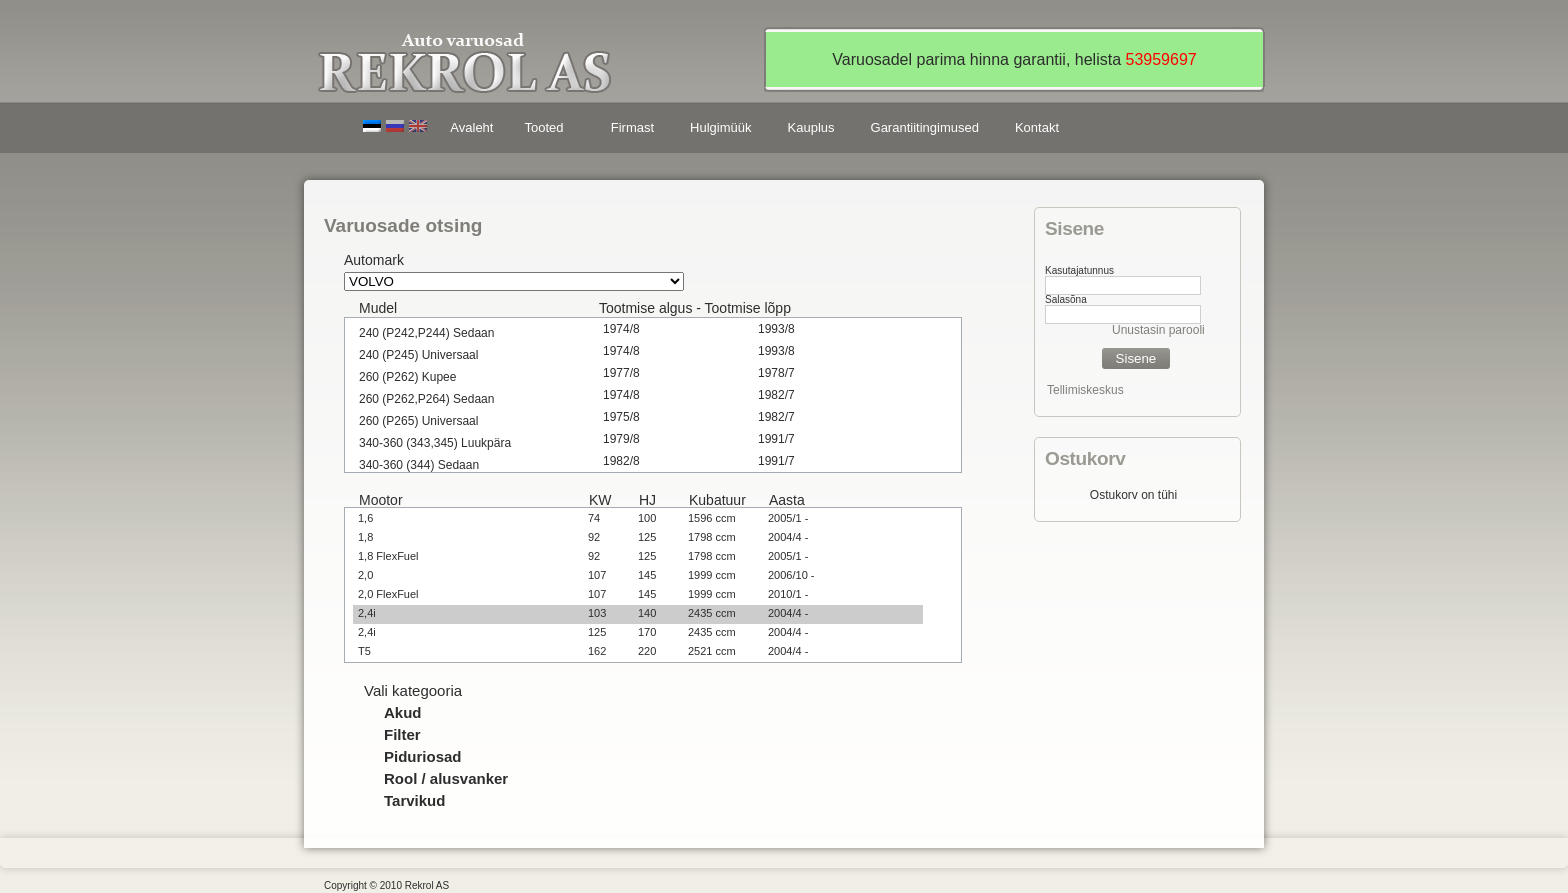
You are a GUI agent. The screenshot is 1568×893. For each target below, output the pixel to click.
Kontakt (1037, 127)
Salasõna (1066, 299)
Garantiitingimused (925, 127)
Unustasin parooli (1158, 330)
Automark (374, 260)
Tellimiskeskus (1085, 390)
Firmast (632, 127)
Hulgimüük (720, 127)
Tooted (547, 130)
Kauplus (811, 127)
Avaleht (471, 127)
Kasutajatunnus (1079, 270)
